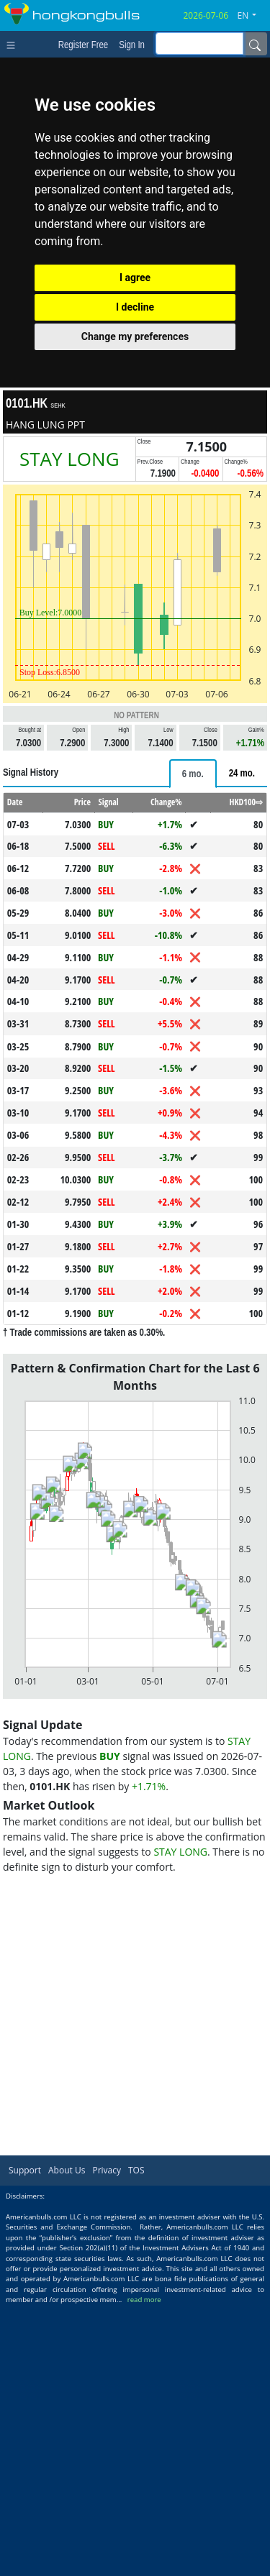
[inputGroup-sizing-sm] (199, 43)
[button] (253, 16)
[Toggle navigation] (14, 44)
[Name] (255, 43)
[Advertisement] (135, 891)
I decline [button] (135, 307)
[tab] (193, 1043)
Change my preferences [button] (135, 336)
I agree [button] (135, 277)
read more (144, 2569)
